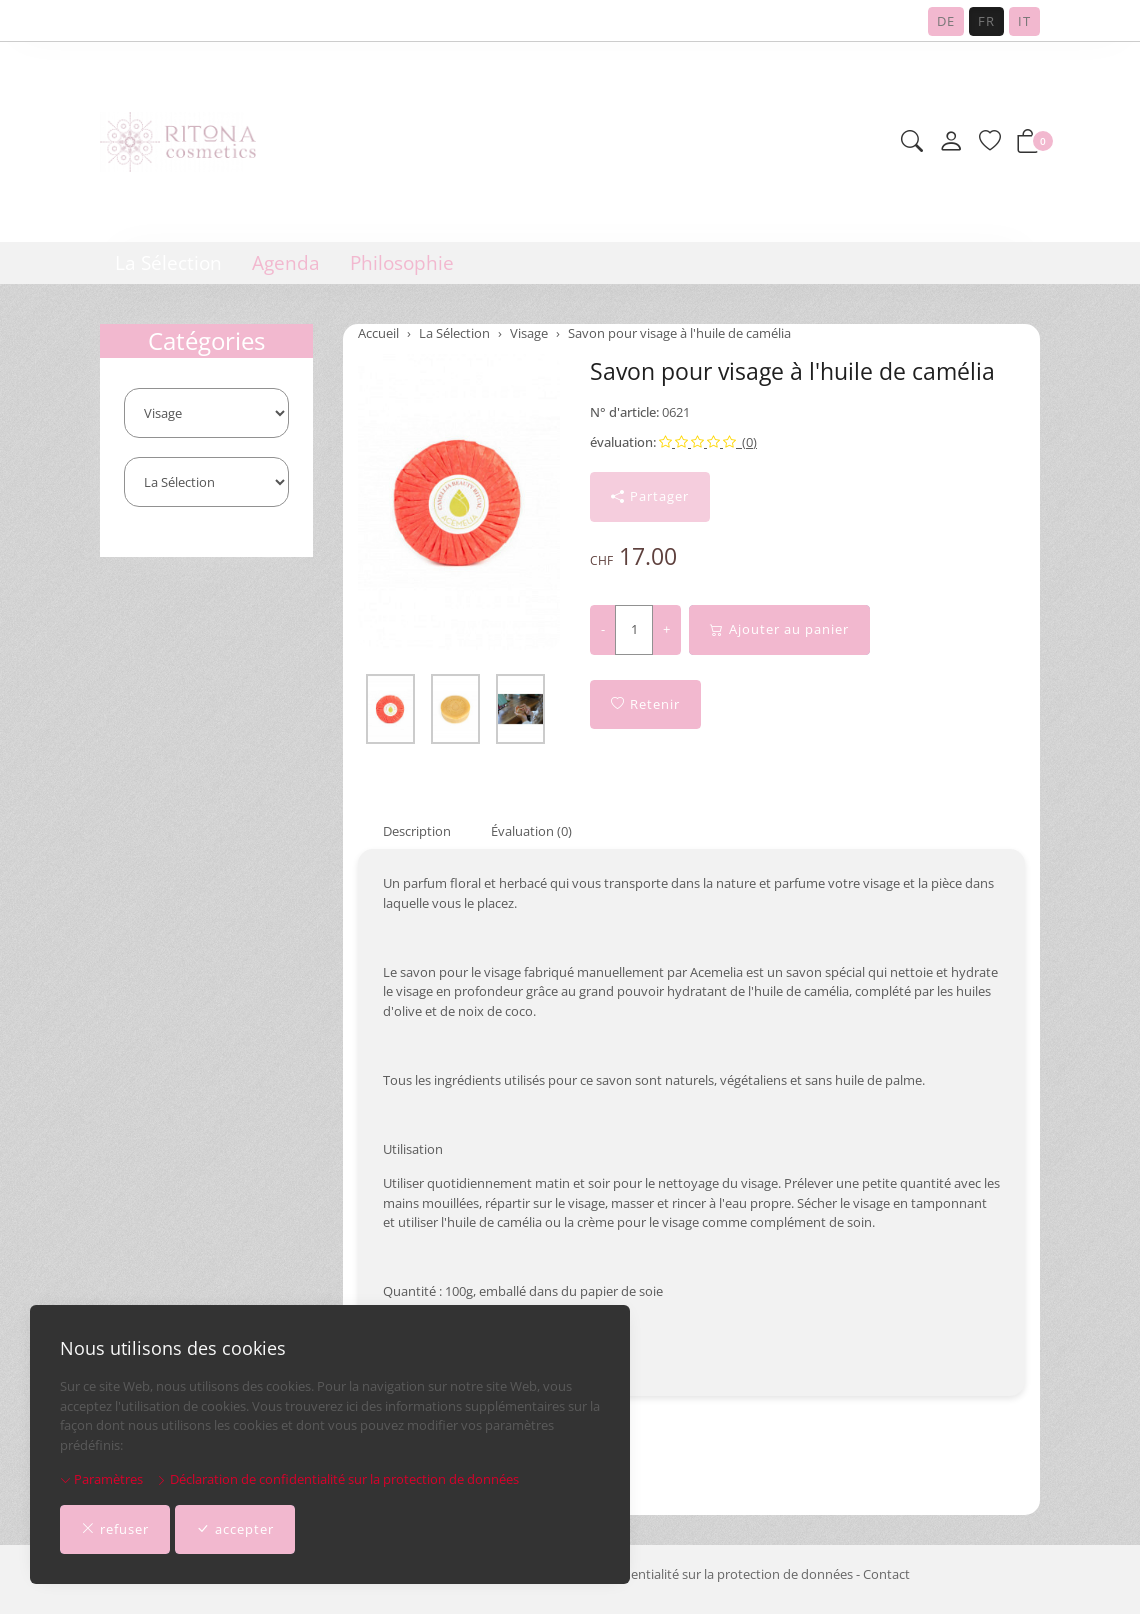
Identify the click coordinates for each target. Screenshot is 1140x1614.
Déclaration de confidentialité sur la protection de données (337, 1479)
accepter (235, 1530)
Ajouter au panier (779, 630)
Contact (886, 1574)
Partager (650, 497)
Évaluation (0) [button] (531, 831)
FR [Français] (986, 21)
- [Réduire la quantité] (603, 629)
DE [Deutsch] (946, 21)
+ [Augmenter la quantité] (666, 629)
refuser (115, 1530)
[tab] (404, 831)
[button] (912, 142)
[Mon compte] (951, 142)
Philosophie (402, 263)
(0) (708, 442)
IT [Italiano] (1024, 21)
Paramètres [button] (101, 1479)
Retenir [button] (645, 705)
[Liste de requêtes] (990, 142)
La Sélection (168, 263)
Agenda (286, 263)
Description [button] (417, 831)
